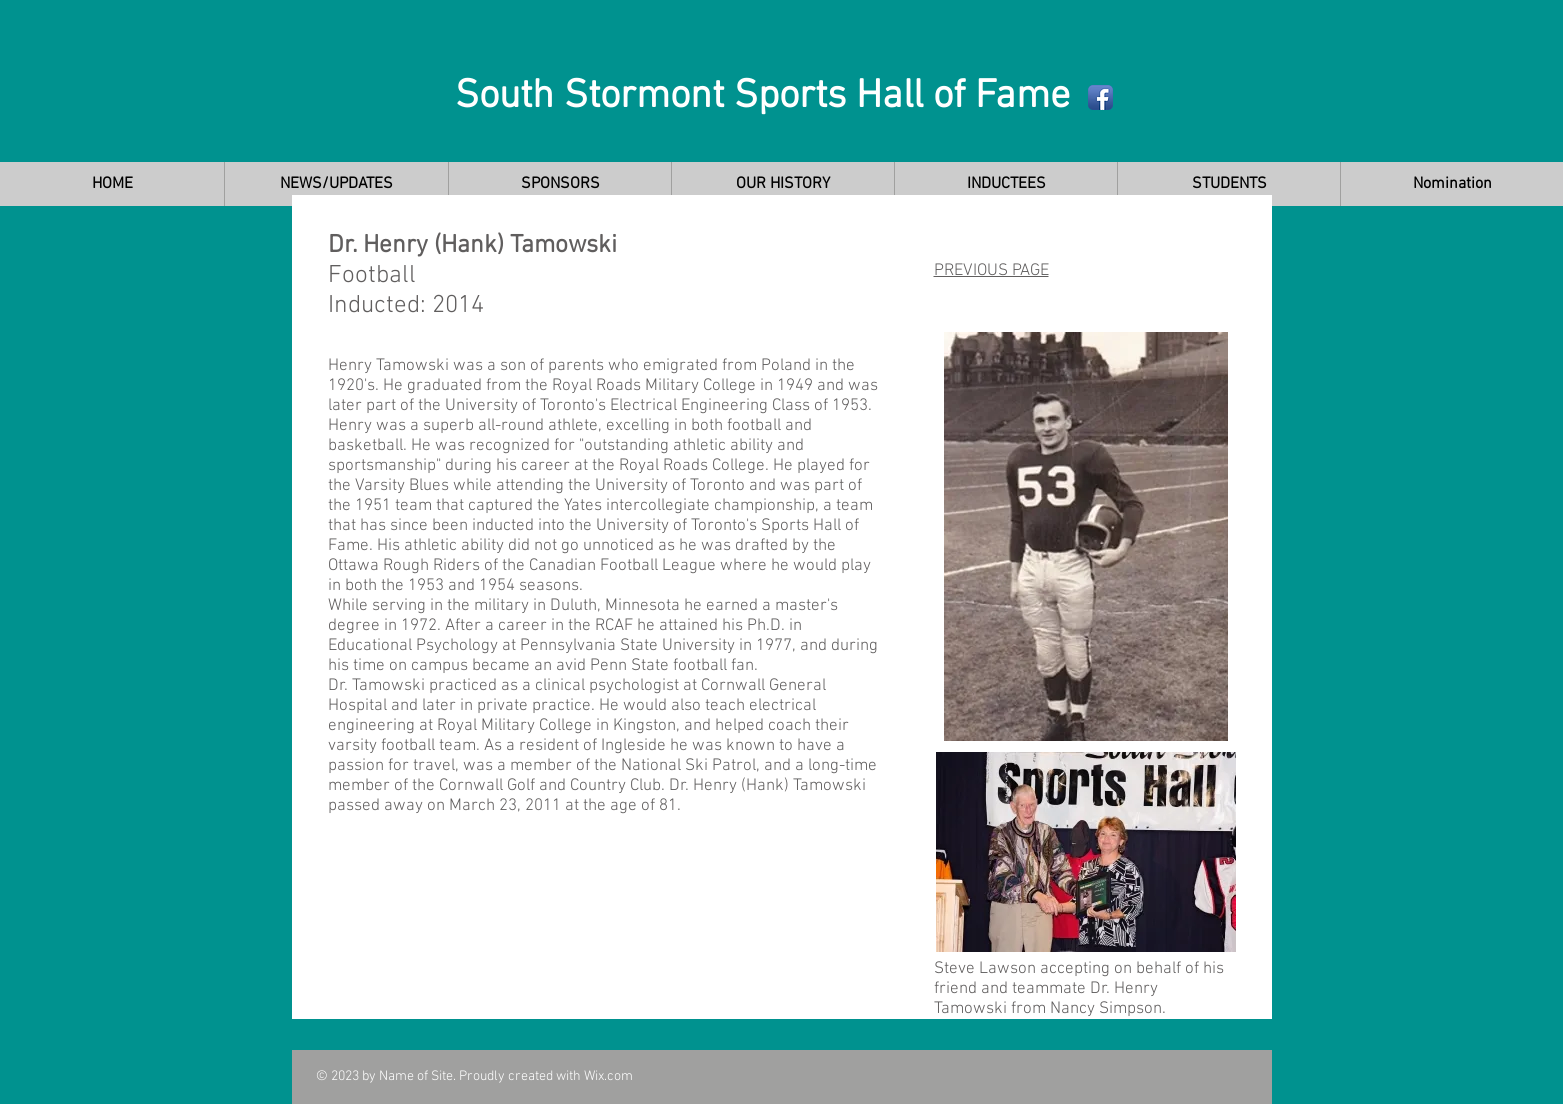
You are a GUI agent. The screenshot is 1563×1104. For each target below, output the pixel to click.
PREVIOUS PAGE (991, 271)
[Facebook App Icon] (1100, 97)
